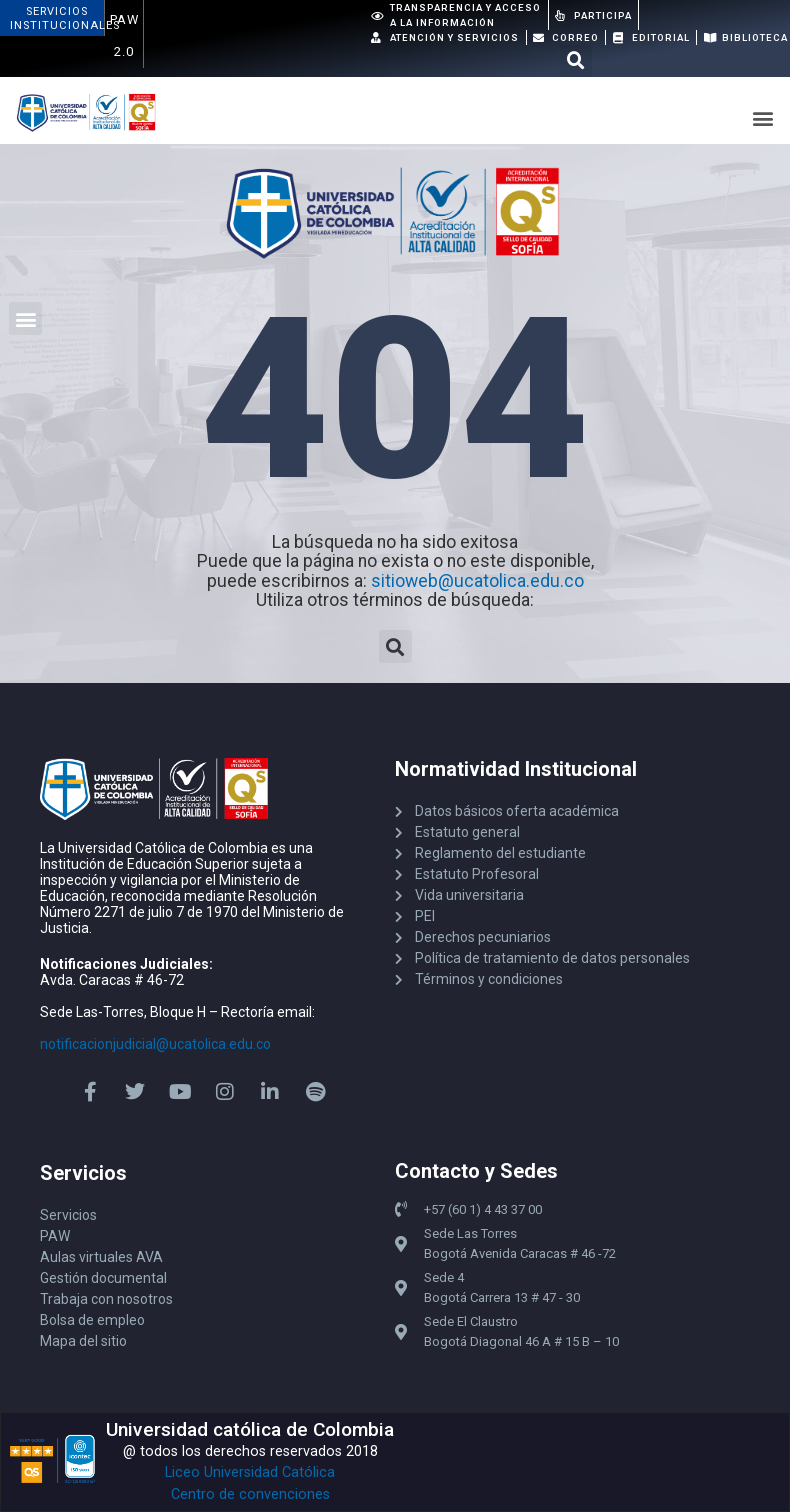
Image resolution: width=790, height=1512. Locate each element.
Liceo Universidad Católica (250, 1472)
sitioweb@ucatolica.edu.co (477, 581)
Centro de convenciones (250, 1494)
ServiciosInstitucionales (65, 18)
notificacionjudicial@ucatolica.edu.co (155, 1044)
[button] (576, 61)
